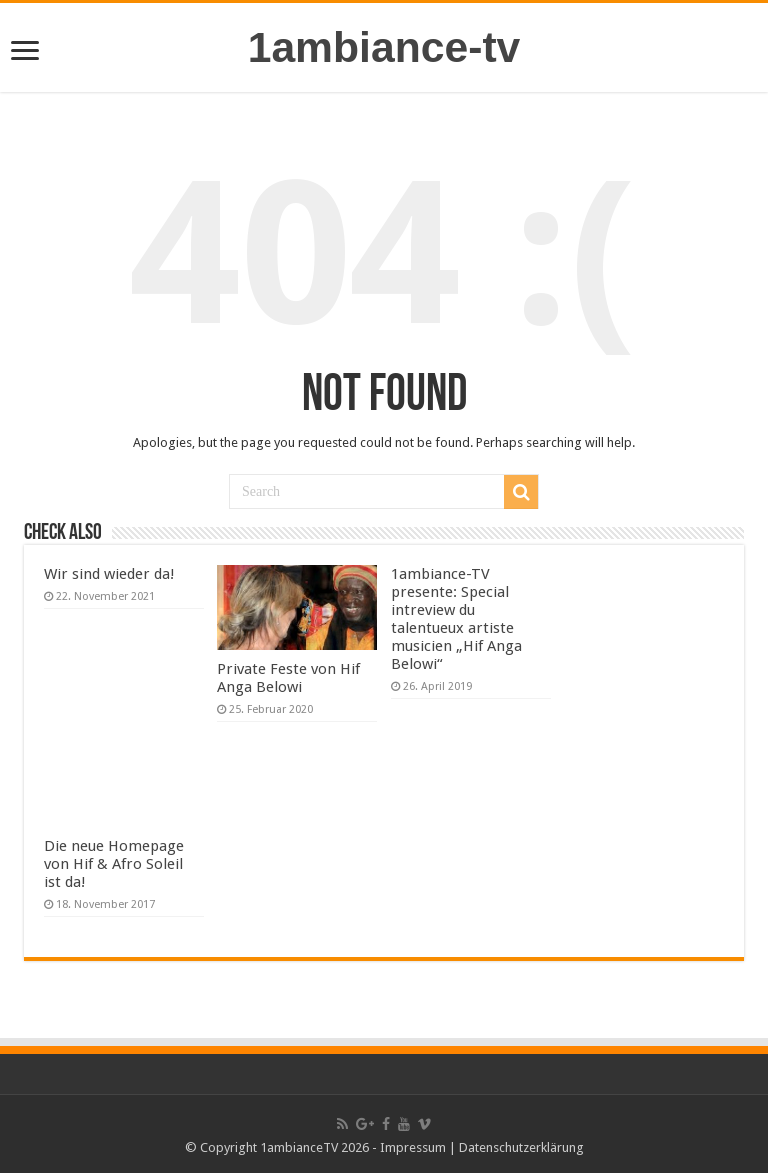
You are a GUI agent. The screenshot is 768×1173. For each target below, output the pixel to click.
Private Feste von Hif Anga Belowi (288, 678)
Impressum (413, 1147)
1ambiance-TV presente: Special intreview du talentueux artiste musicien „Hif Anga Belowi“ (456, 619)
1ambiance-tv (384, 47)
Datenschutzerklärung (521, 1147)
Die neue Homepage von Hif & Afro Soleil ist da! (114, 864)
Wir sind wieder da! (109, 574)
